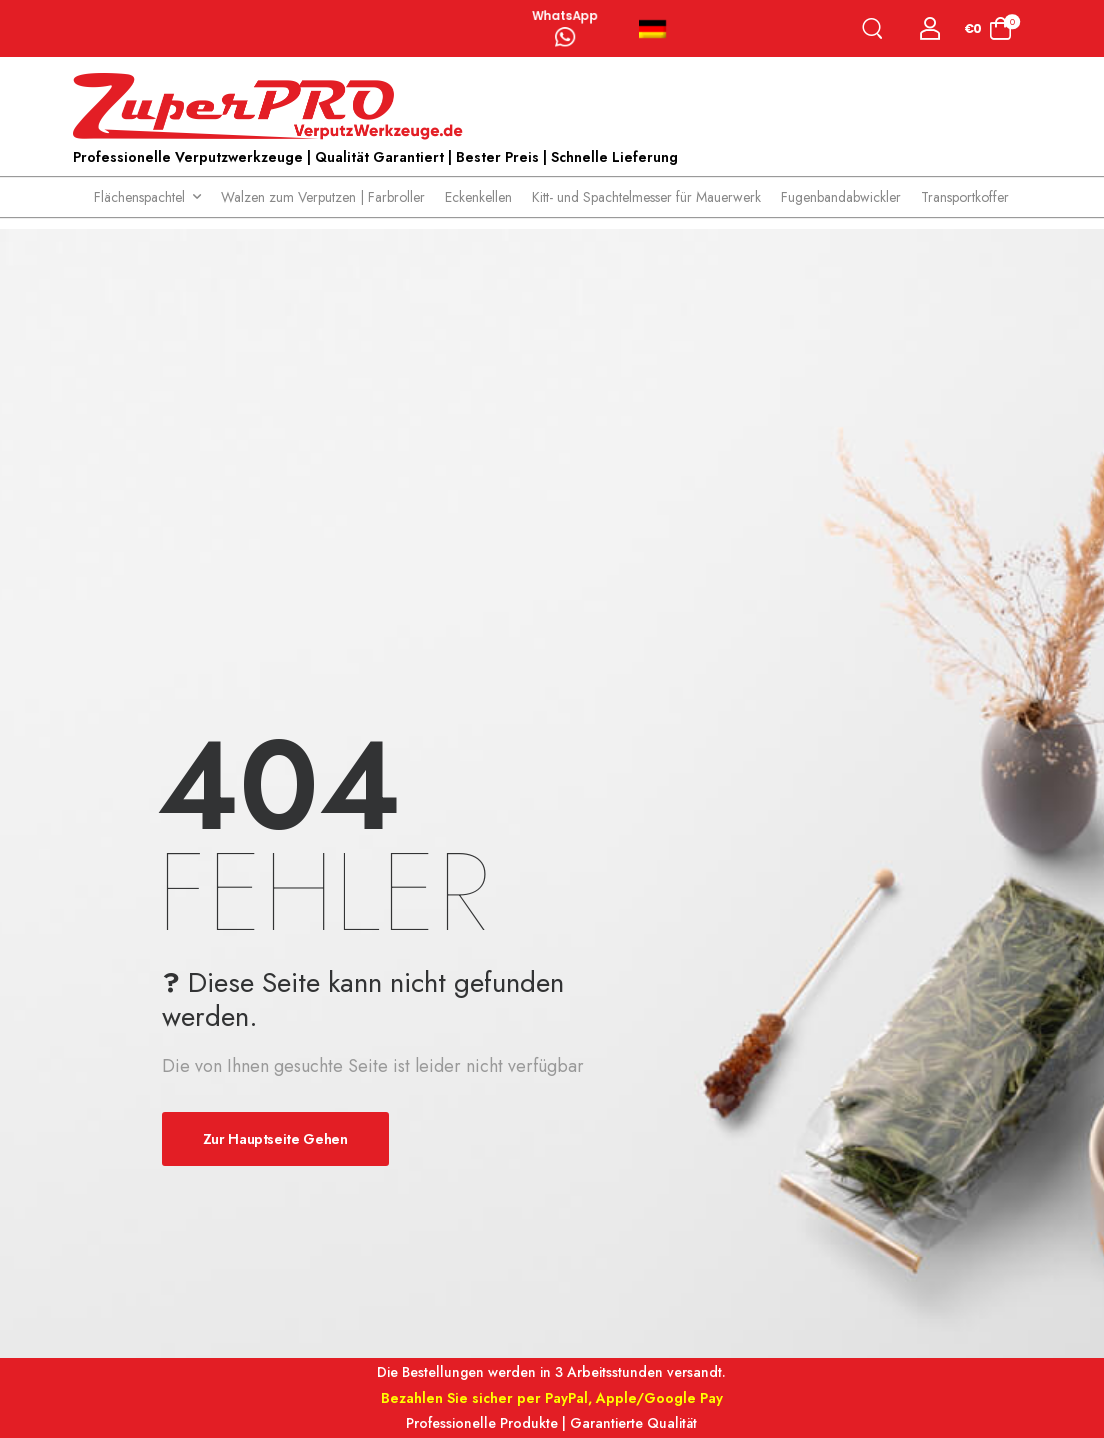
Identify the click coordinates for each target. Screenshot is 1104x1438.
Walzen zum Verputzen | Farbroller (323, 197)
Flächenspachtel (139, 197)
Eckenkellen (478, 197)
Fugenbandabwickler (841, 197)
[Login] (930, 28)
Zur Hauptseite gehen (275, 1139)
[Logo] (273, 107)
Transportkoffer (965, 197)
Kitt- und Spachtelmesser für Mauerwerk (646, 197)
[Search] (876, 28)
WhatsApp (565, 16)
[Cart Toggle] (988, 28)
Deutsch (652, 29)
